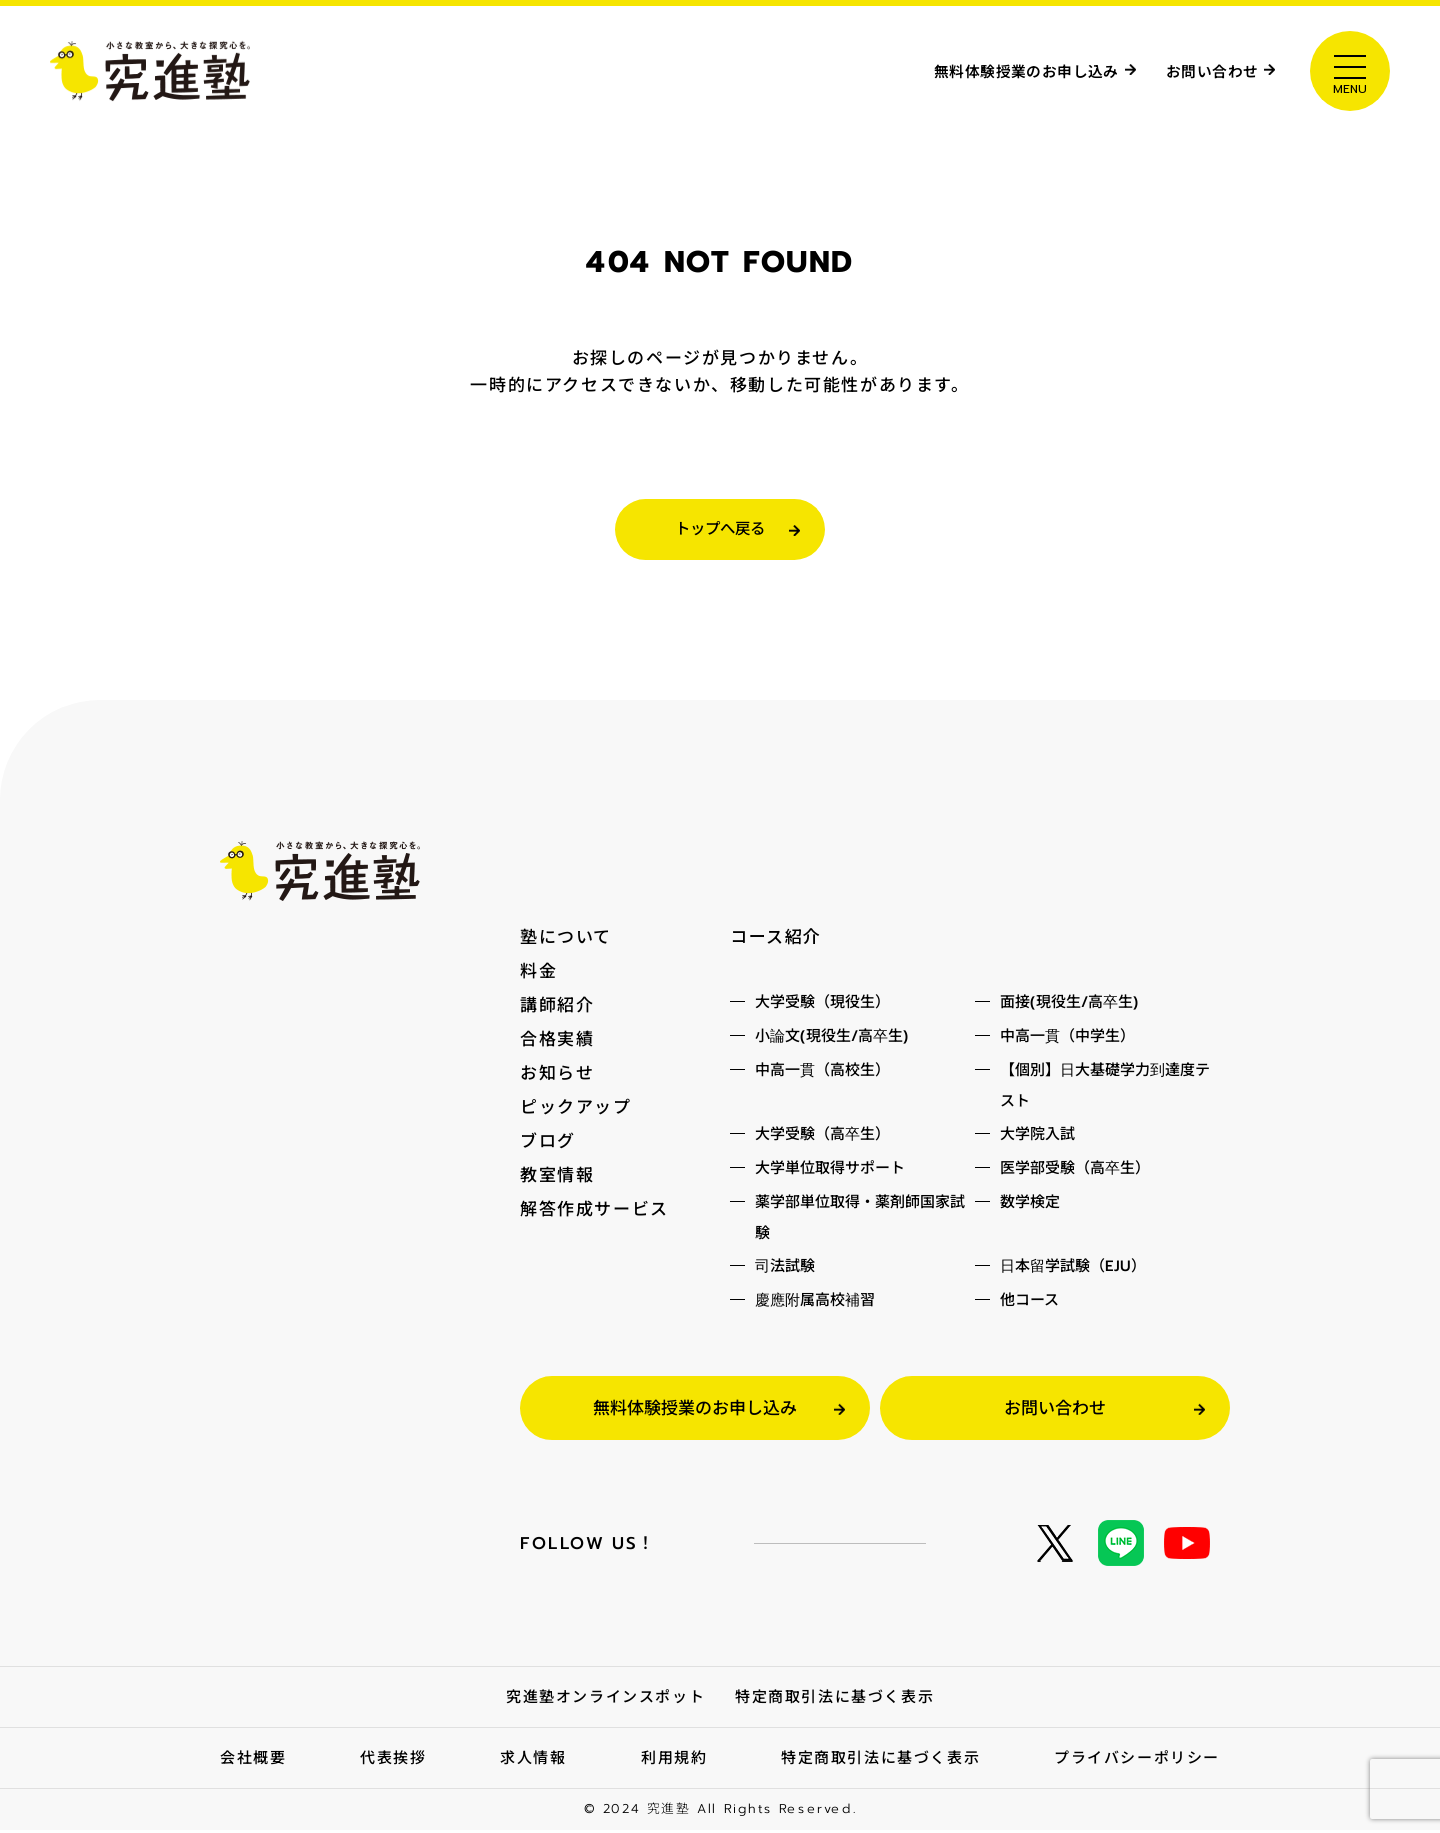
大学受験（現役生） (822, 1005)
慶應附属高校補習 (815, 1303)
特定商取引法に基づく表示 (834, 1700)
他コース (1029, 1303)
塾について (566, 940)
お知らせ (557, 1076)
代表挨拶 (393, 1761)
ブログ (548, 1144)
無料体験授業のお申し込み (987, 69)
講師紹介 (557, 1008)
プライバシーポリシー (1137, 1761)
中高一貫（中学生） (1067, 1039)
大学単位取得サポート (830, 1171)
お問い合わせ (1202, 69)
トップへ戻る (720, 531)
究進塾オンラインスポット (605, 1700)
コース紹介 (776, 940)
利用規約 (674, 1761)
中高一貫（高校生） (822, 1073)
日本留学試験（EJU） (1073, 1269)
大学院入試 (1037, 1137)
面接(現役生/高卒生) (1069, 1005)
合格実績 (557, 1042)
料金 (538, 974)
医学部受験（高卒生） (1075, 1171)
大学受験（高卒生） (822, 1137)
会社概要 (253, 1761)
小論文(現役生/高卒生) (832, 1039)
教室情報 (557, 1178)
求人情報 (533, 1761)
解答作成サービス (594, 1212)
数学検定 (1030, 1205)
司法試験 (785, 1269)
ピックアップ (576, 1110)
